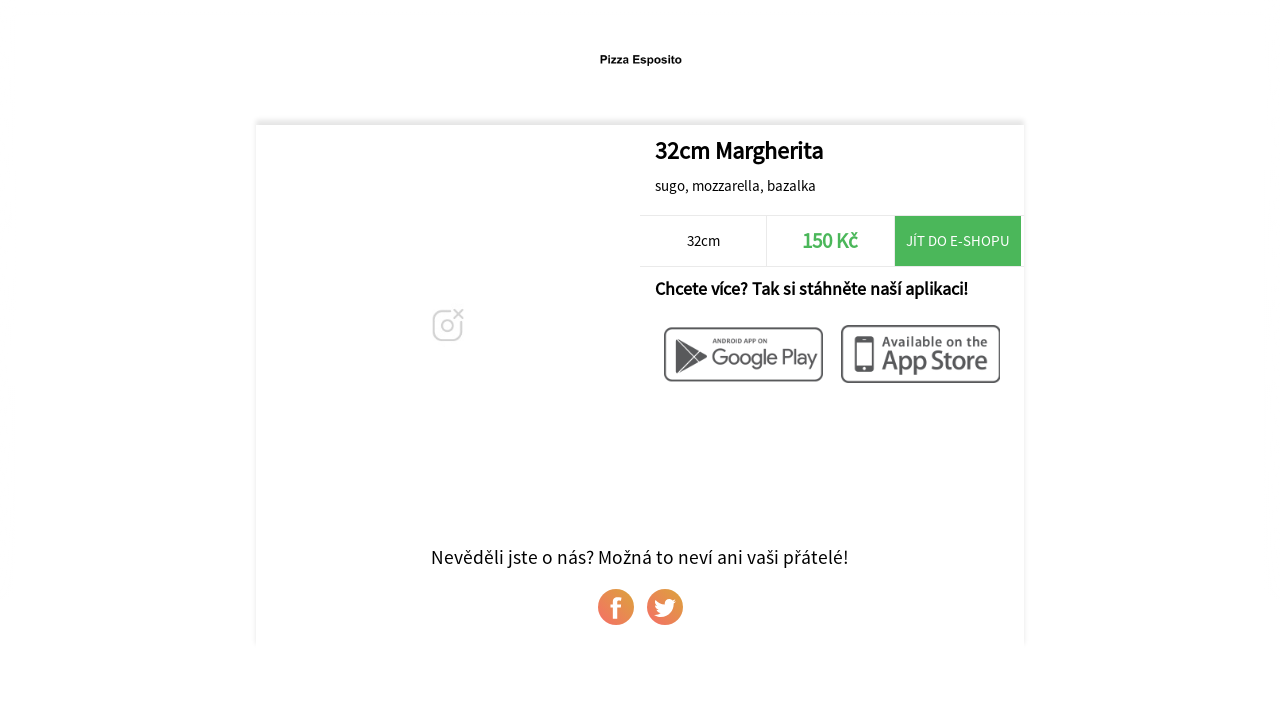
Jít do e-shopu (958, 240)
